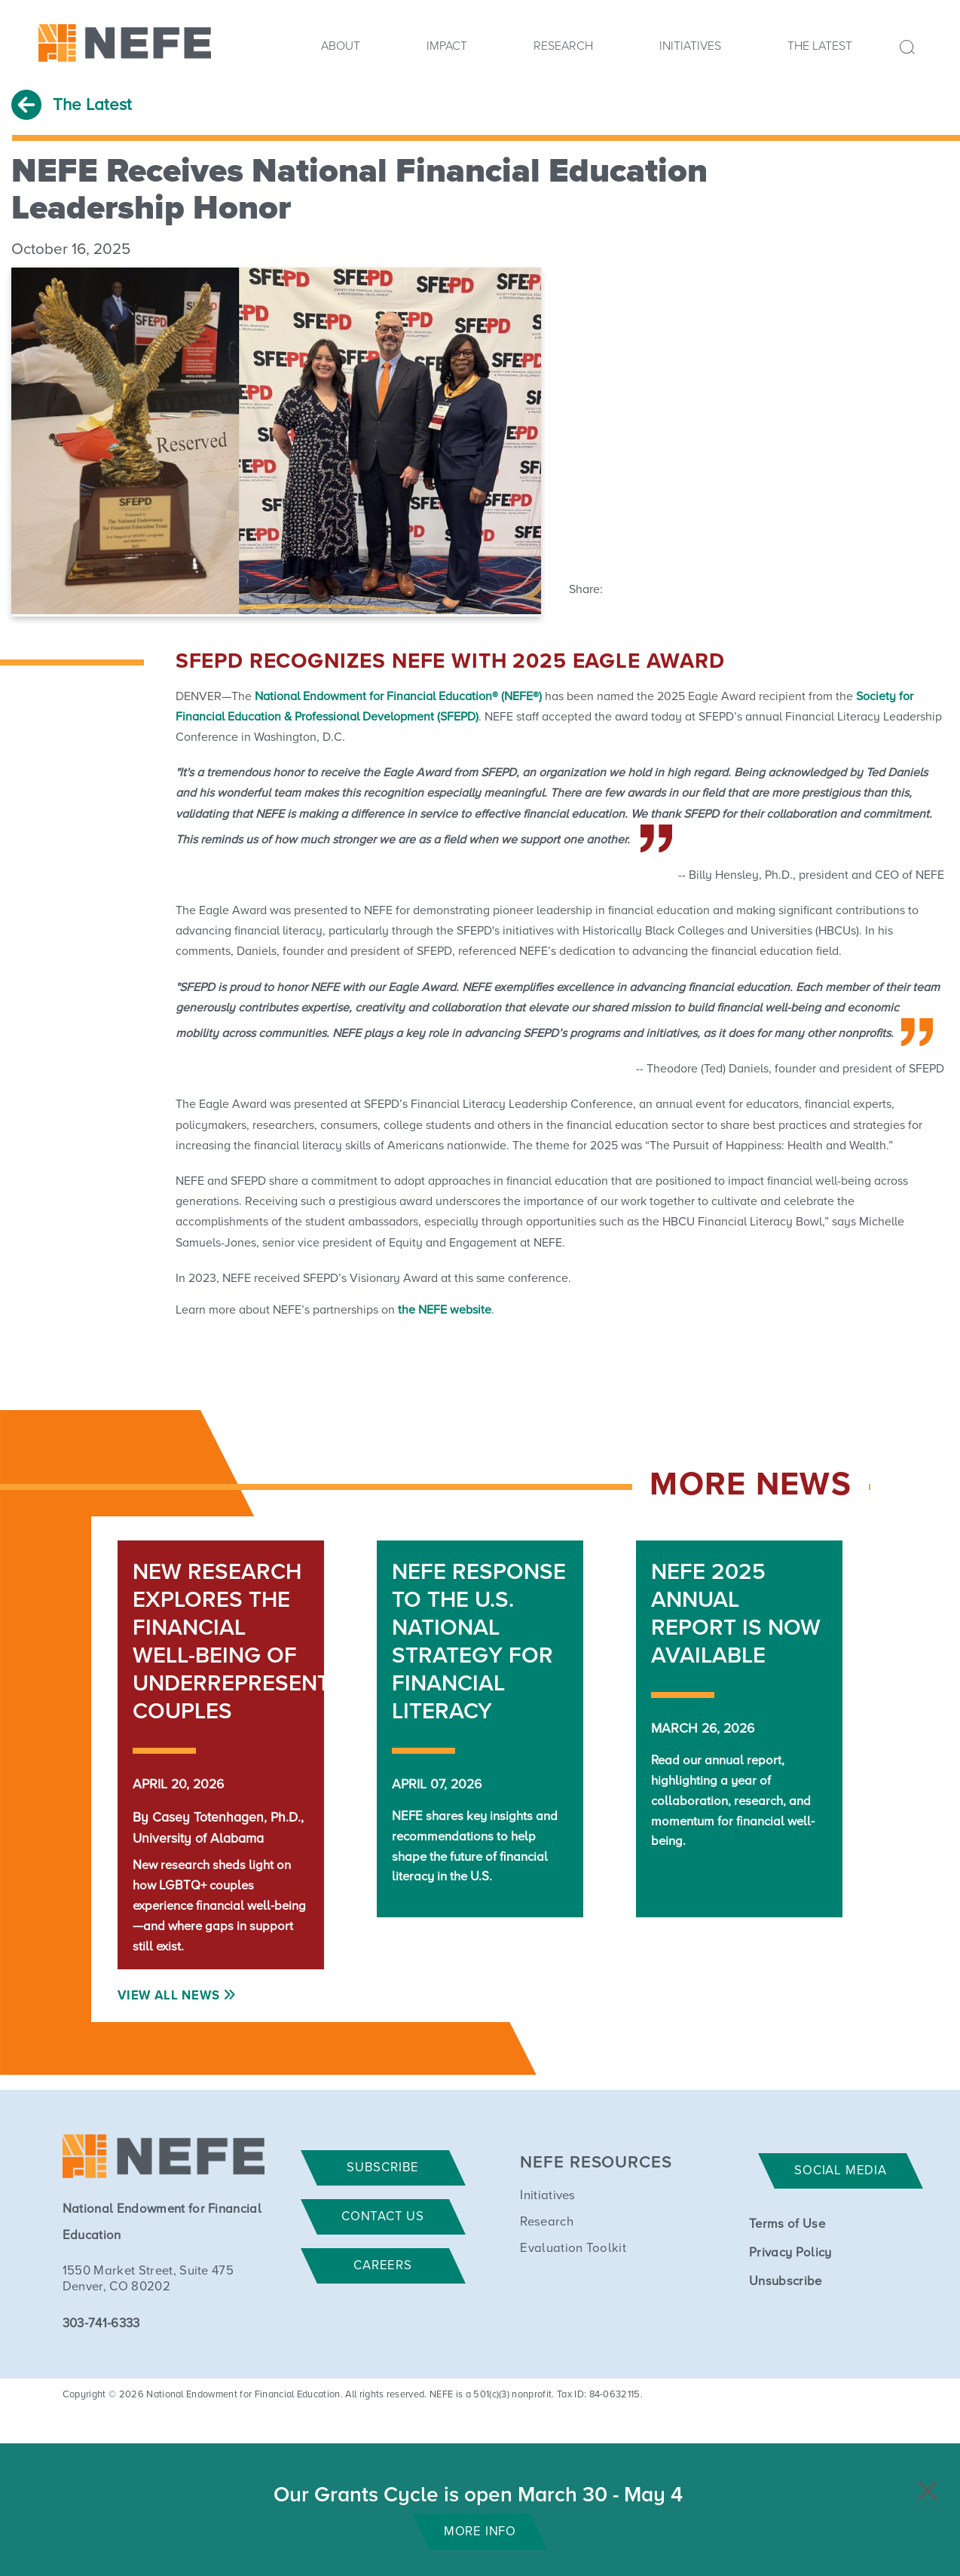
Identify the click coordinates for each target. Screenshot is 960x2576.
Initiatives (690, 46)
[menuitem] (340, 50)
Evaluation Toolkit (573, 2248)
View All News (168, 1996)
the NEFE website (444, 1310)
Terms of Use (787, 2224)
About (340, 46)
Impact (446, 46)
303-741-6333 (101, 2323)
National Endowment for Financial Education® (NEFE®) (398, 696)
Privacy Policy (790, 2253)
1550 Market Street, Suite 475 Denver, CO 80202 (148, 2279)
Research (563, 46)
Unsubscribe (785, 2281)
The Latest (819, 46)
